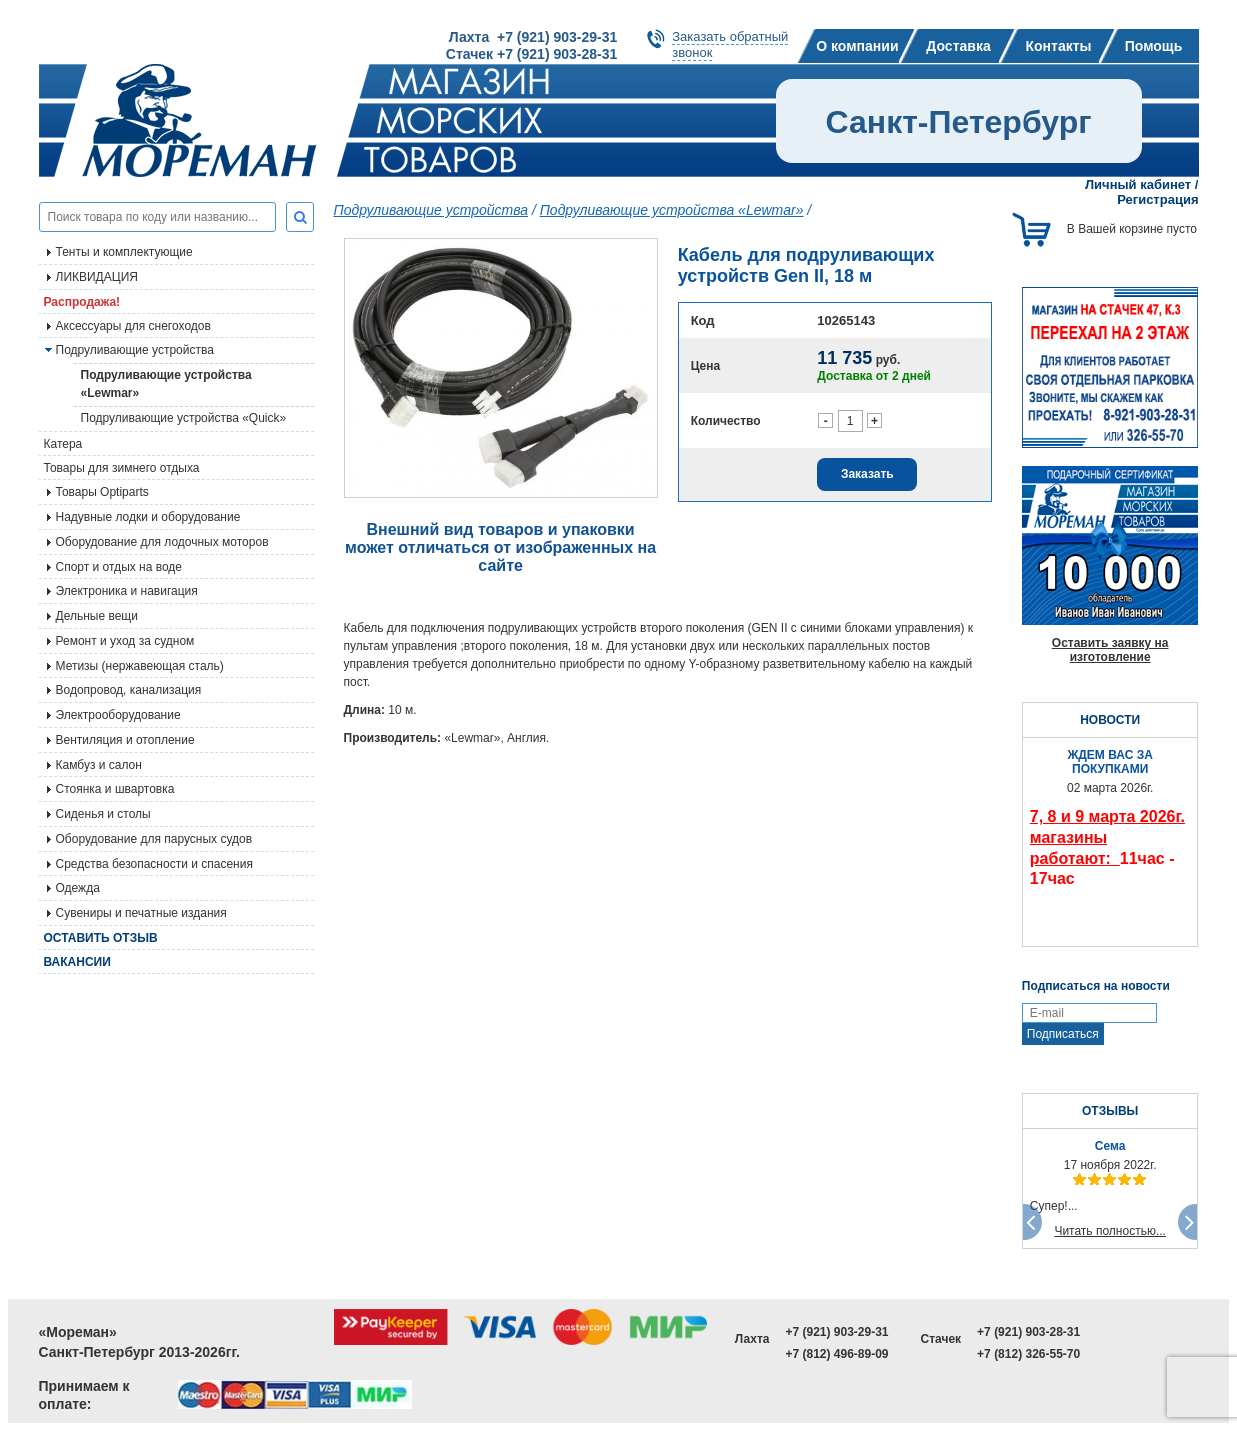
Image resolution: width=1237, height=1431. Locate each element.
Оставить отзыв (101, 938)
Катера (63, 444)
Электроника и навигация (127, 591)
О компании (857, 46)
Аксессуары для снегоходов (133, 326)
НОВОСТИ (1110, 720)
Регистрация (1157, 199)
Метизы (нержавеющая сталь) (140, 666)
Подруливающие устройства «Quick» (184, 418)
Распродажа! (82, 302)
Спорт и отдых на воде (119, 567)
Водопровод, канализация (129, 690)
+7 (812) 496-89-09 (836, 1354)
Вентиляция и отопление (125, 740)
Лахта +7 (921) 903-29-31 (533, 37)
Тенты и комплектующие (124, 252)
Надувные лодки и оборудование (148, 517)
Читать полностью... (1110, 1231)
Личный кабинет (1138, 184)
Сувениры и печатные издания (141, 913)
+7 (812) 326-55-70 (1028, 1354)
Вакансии (77, 962)
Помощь (1154, 46)
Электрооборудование (118, 715)
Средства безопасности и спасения (154, 864)
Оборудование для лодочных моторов (162, 542)
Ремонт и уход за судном (125, 641)
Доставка (958, 46)
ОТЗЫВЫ (1110, 1111)
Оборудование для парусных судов (154, 839)
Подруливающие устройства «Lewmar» (166, 384)
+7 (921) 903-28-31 (1028, 1332)
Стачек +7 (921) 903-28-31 (531, 54)
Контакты (1058, 46)
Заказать (867, 474)
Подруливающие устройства (135, 350)
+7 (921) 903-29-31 (836, 1332)
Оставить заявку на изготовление (1110, 650)
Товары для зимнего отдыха (122, 468)
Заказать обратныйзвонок (730, 44)
